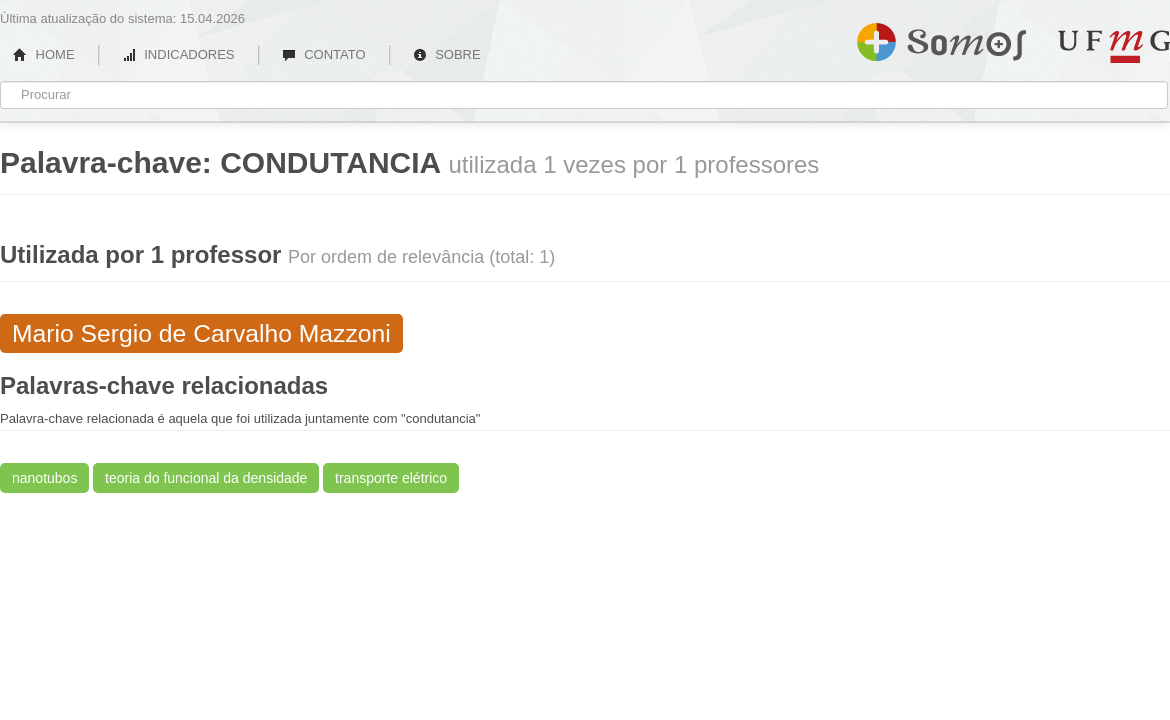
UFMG (1114, 46)
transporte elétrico (391, 478)
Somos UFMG (941, 38)
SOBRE (447, 54)
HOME (44, 54)
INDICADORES (178, 54)
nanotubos (44, 478)
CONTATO (324, 54)
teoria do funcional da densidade (206, 478)
